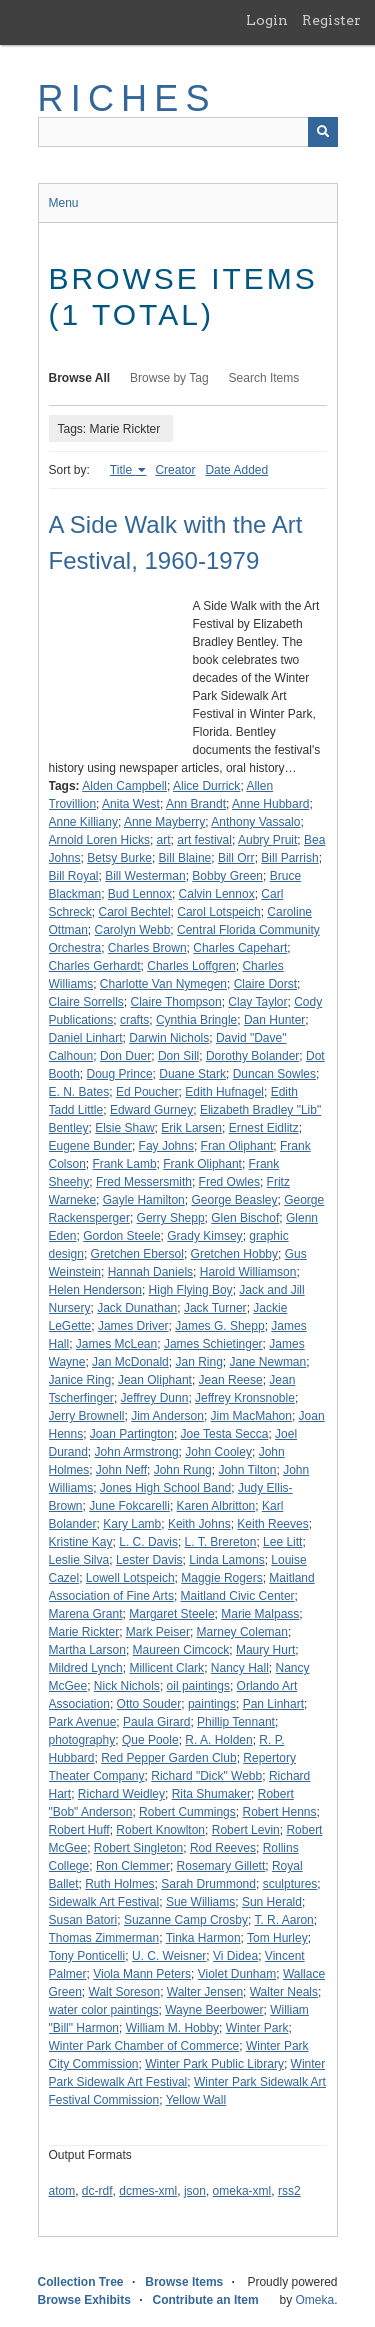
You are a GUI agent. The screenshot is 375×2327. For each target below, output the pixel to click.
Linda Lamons (226, 1560)
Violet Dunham (237, 1974)
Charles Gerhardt (95, 966)
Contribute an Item (206, 2300)
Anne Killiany (83, 822)
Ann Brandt (196, 804)
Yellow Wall (196, 2100)
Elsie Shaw (124, 1128)
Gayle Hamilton (144, 1200)
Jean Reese (231, 1380)
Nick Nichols (127, 1686)
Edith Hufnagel (224, 1092)
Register (331, 20)
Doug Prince (120, 1074)
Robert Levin (246, 1830)
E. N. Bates (79, 1092)
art (164, 840)
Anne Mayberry (164, 822)
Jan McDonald (130, 1362)
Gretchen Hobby (234, 1254)
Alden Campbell (124, 786)
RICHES (127, 98)
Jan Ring (198, 1362)
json (195, 2191)
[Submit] (323, 132)
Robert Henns (279, 1812)
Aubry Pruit (267, 840)
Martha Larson (87, 1650)
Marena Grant (86, 1614)
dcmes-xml (148, 2191)
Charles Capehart (240, 948)
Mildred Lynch (86, 1668)
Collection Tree (81, 2282)
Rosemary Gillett (221, 1866)
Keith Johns (199, 1524)
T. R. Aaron (283, 1920)
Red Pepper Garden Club (168, 1758)
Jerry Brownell (87, 1416)
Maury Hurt (265, 1650)
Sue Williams (200, 1902)
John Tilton (247, 1470)
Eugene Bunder (90, 1146)
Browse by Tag (169, 378)
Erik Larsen (191, 1128)
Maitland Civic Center (238, 1596)
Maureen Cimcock (181, 1650)
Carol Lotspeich (218, 912)
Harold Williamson (248, 1272)
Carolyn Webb (133, 930)
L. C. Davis (148, 1542)
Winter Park (257, 2028)
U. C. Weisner (169, 1956)
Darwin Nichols (169, 1038)
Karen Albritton (216, 1506)
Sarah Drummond (208, 1884)
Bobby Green (227, 876)
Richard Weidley (121, 1794)
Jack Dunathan (137, 1308)
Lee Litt (282, 1542)
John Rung (183, 1470)
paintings (212, 1704)
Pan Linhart (273, 1704)
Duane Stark (192, 1074)
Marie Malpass (260, 1614)
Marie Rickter (84, 1632)
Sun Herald (272, 1902)
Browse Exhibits (84, 2300)
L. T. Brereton (221, 1542)
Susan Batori (83, 1920)
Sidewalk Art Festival (104, 1902)
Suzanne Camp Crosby (186, 1920)
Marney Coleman (242, 1632)
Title (123, 470)
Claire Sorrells (86, 1002)
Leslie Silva (79, 1560)
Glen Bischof (245, 1218)
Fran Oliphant (237, 1146)
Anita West (131, 804)
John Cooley (218, 1452)
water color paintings (104, 2010)
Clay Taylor (257, 1002)
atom (62, 2191)
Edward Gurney (151, 1110)
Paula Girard (156, 1722)
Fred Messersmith (144, 1182)
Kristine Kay (81, 1542)
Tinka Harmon (203, 1938)
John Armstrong (137, 1452)
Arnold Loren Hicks (99, 840)
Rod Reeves (223, 1848)
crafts (134, 1020)
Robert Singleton (138, 1848)
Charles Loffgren (191, 966)
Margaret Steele (171, 1614)
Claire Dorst (265, 984)
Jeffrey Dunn (155, 1398)
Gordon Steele (121, 1236)
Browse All (80, 378)
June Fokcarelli (129, 1506)
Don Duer (125, 1056)
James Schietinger (213, 1344)
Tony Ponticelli (87, 1956)
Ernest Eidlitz (264, 1128)
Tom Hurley (277, 1938)
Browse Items (184, 2282)
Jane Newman (268, 1362)
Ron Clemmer (133, 1866)
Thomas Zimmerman (104, 1938)
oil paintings (198, 1686)
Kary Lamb (132, 1524)
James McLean (116, 1344)
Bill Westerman (145, 876)
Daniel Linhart (86, 1038)
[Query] (188, 132)
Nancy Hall (240, 1668)
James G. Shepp (219, 1326)
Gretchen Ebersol (137, 1254)
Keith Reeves (272, 1524)
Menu (64, 203)
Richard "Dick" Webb (206, 1776)
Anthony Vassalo (255, 822)
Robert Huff (79, 1830)
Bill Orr (236, 858)
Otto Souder (149, 1704)
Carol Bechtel (135, 912)
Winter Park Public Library (214, 2064)
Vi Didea (235, 1956)
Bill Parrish (289, 858)
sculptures (290, 1884)
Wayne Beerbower (214, 2010)
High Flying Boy (191, 1290)
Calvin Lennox (217, 894)
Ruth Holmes (119, 1884)
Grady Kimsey (204, 1236)
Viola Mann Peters (142, 1974)
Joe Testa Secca (225, 1434)
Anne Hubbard (270, 804)
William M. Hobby (172, 2028)
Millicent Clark (166, 1668)
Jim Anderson (167, 1416)
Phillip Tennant (236, 1722)
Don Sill (178, 1056)
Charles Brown (147, 948)
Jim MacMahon (251, 1416)
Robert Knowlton (160, 1830)
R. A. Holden (218, 1740)
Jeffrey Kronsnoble (245, 1398)
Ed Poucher (147, 1092)
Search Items (264, 378)
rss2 (289, 2191)
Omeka (314, 2300)
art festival (204, 840)
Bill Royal (74, 876)
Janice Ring (80, 1380)
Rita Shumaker (211, 1794)
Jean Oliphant (155, 1380)
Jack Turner (215, 1308)
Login (267, 20)
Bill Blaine (185, 858)
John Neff (121, 1470)
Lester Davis (149, 1560)
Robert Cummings (187, 1812)
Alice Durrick (206, 786)
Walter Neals (284, 1992)
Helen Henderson (95, 1290)
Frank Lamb (125, 1164)
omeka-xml (242, 2191)
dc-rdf (97, 2191)
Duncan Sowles (274, 1074)
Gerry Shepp (171, 1218)
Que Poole (150, 1740)
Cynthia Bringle (196, 1020)
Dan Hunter (274, 1020)
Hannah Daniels (150, 1272)
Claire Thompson (176, 1002)
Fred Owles (229, 1182)
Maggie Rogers (221, 1578)
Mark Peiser (158, 1632)
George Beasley (234, 1200)
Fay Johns (166, 1146)
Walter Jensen (205, 1992)
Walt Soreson (125, 1992)
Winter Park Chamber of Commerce (144, 2046)
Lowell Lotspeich (130, 1578)
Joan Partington (132, 1434)
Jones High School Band (165, 1488)
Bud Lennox (140, 894)
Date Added (236, 470)
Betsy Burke (119, 858)
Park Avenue (83, 1722)
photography (82, 1740)
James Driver (133, 1326)
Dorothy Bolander (252, 1056)
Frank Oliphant (202, 1164)
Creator (175, 470)
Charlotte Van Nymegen (163, 984)
